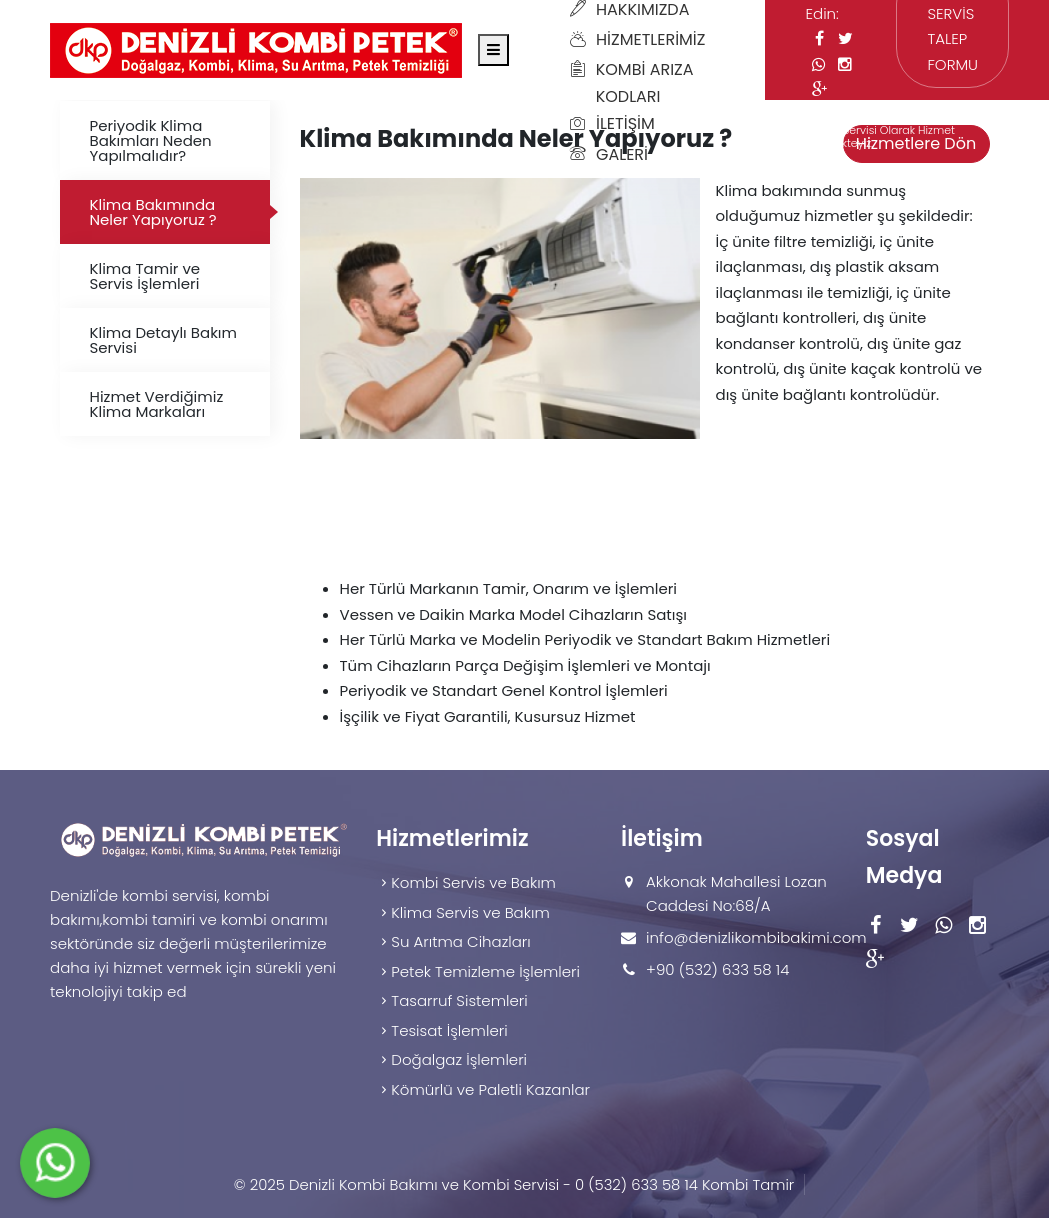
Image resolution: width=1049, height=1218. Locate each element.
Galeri (609, 154)
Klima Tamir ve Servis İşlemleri (145, 276)
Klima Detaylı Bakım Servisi (164, 340)
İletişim (612, 123)
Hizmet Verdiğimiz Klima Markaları (157, 404)
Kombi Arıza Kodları (632, 83)
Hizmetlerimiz (637, 39)
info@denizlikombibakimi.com (756, 937)
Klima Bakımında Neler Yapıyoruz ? (153, 212)
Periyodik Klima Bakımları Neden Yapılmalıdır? (151, 140)
